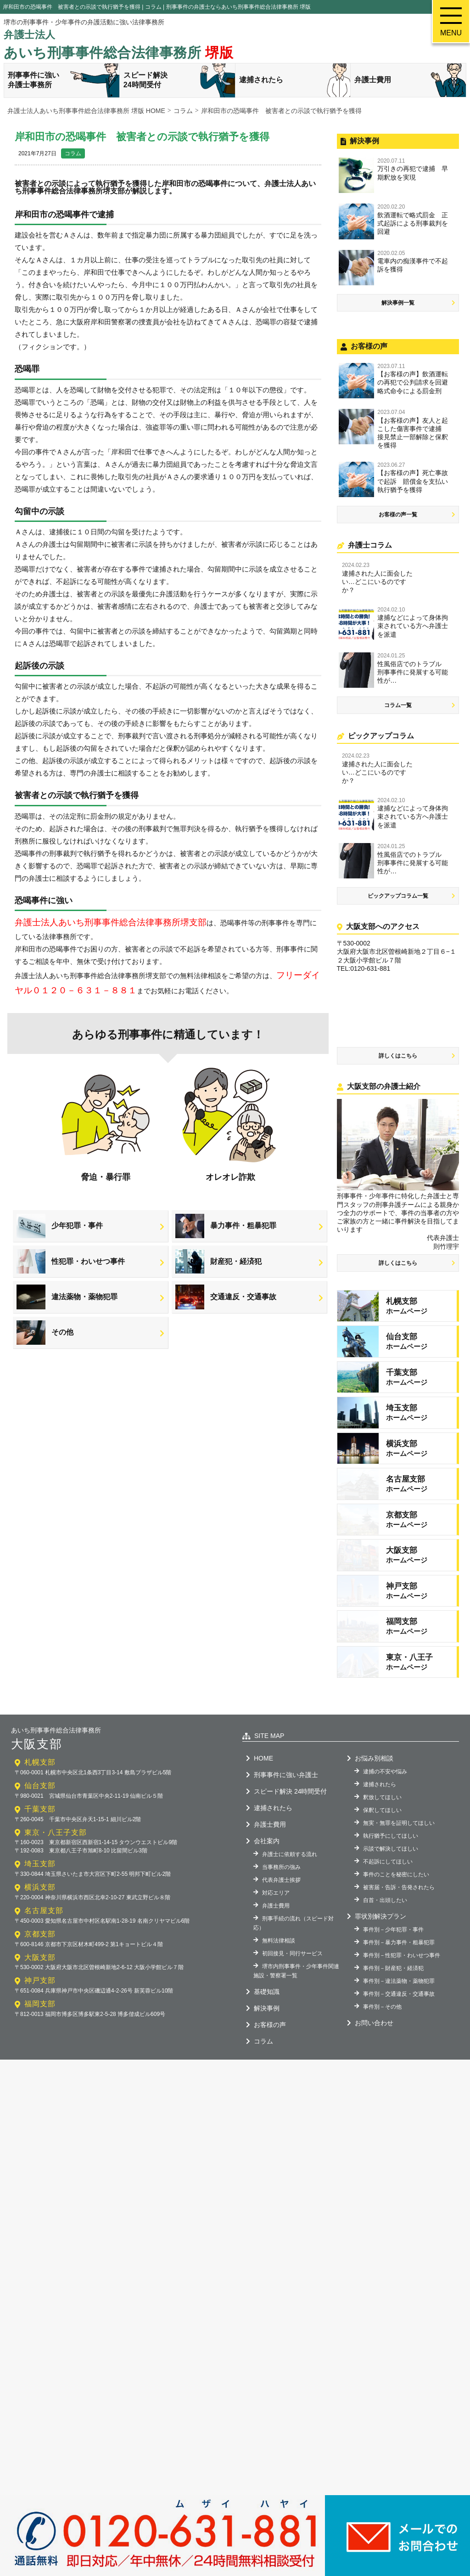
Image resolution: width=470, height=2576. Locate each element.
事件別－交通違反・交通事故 (399, 2083)
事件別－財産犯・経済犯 (393, 2058)
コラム (73, 153)
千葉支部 (40, 1898)
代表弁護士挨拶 (281, 1969)
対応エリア (276, 1982)
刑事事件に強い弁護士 (286, 1864)
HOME (263, 1847)
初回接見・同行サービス (292, 2043)
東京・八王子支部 (55, 1922)
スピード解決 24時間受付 (290, 1881)
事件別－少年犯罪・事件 (393, 2019)
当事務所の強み (281, 1956)
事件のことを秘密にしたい (396, 1964)
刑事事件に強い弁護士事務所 (63, 80)
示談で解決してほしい (390, 1938)
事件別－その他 (382, 2096)
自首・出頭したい (385, 1990)
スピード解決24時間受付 (179, 80)
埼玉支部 (40, 1953)
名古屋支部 (43, 2000)
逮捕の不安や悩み (385, 1861)
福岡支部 (40, 2093)
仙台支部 (40, 1875)
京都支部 (40, 2023)
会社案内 (267, 1930)
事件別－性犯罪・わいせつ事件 (401, 2045)
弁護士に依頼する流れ (289, 1944)
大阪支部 (40, 2047)
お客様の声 (270, 2114)
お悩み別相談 (374, 1847)
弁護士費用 (410, 80)
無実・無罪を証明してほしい (399, 1912)
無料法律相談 (278, 2030)
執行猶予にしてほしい (390, 1925)
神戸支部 (40, 2070)
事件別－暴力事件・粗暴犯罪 (399, 2032)
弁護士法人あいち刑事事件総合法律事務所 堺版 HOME (86, 110)
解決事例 (267, 2097)
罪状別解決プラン (380, 2006)
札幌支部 (40, 1852)
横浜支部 (40, 1977)
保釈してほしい (382, 1900)
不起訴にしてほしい (388, 1951)
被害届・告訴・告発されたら (399, 1977)
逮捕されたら (295, 80)
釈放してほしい (382, 1887)
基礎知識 (267, 2081)
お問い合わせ (374, 2112)
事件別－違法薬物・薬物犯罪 (399, 2070)
